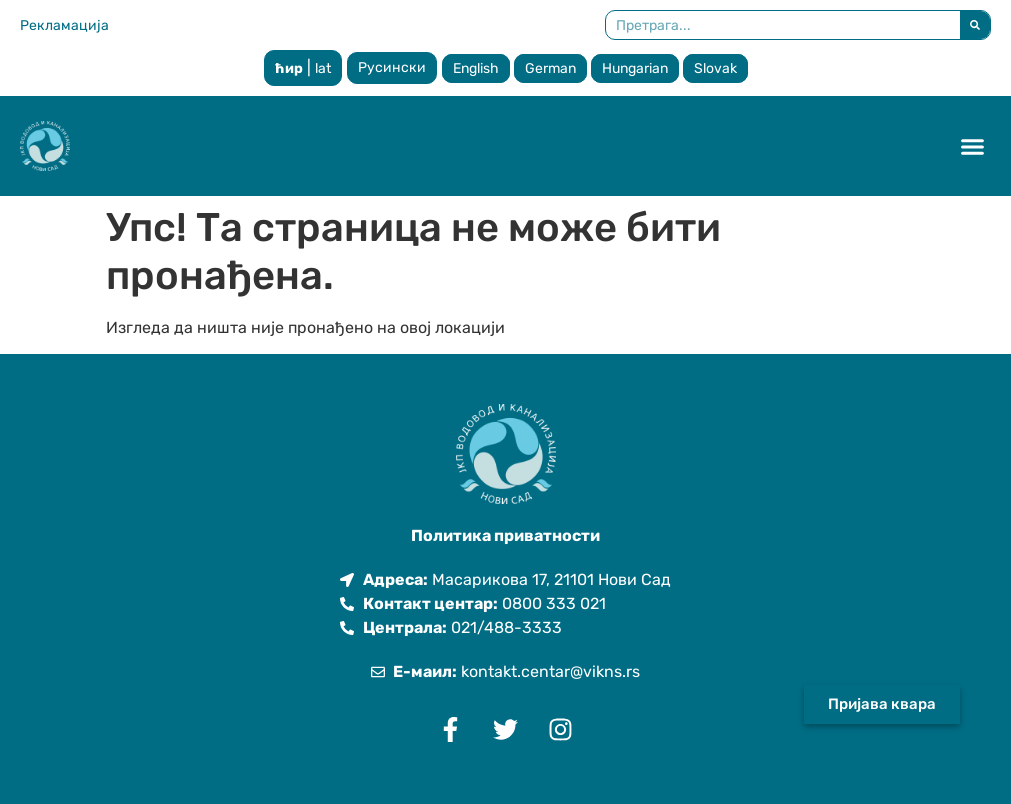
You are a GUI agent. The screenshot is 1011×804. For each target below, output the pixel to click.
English (476, 68)
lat (323, 68)
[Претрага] (975, 25)
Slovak (715, 68)
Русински (392, 67)
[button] (973, 146)
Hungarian (635, 68)
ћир (289, 68)
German (550, 68)
